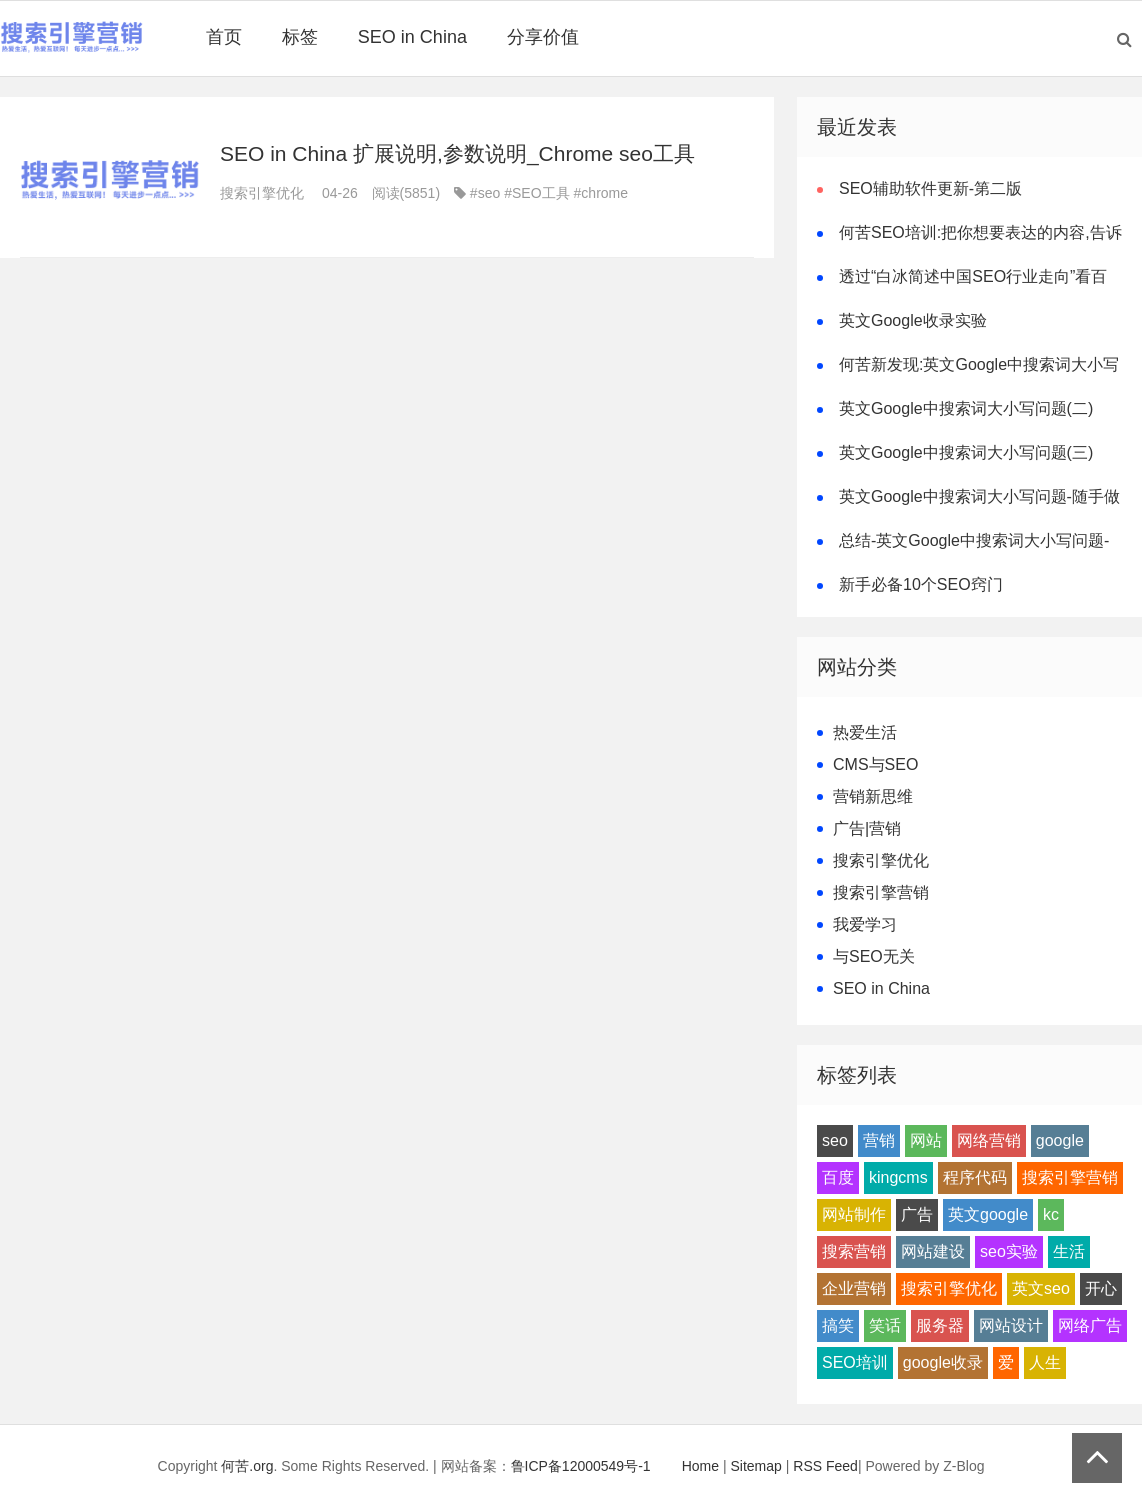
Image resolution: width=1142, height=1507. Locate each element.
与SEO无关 (874, 956)
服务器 (940, 1325)
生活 (1069, 1251)
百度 (838, 1177)
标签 (300, 37)
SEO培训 (855, 1362)
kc (1051, 1214)
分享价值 (543, 37)
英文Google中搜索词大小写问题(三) (966, 452)
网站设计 (1011, 1325)
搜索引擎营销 (881, 892)
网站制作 (854, 1214)
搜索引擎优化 (262, 193)
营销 (879, 1140)
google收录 (943, 1362)
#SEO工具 (536, 193)
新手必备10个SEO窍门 (921, 584)
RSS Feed (825, 1466)
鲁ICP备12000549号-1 (581, 1466)
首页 (224, 37)
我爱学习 (865, 924)
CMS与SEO (875, 764)
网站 (926, 1140)
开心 (1101, 1288)
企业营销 (854, 1288)
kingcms (898, 1177)
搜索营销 (854, 1251)
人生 (1045, 1362)
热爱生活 (865, 732)
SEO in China (412, 37)
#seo (485, 193)
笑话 (885, 1325)
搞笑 (838, 1325)
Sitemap (756, 1466)
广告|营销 (867, 828)
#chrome (601, 193)
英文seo (1041, 1288)
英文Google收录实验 (913, 320)
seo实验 (1009, 1251)
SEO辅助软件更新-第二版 (930, 188)
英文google (988, 1214)
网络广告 (1090, 1325)
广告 (917, 1214)
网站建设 (933, 1251)
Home (700, 1466)
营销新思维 (873, 796)
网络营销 (989, 1140)
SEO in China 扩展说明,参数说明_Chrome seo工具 (457, 153)
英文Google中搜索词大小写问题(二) (966, 408)
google (1060, 1140)
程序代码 (975, 1177)
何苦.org (247, 1466)
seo (835, 1140)
